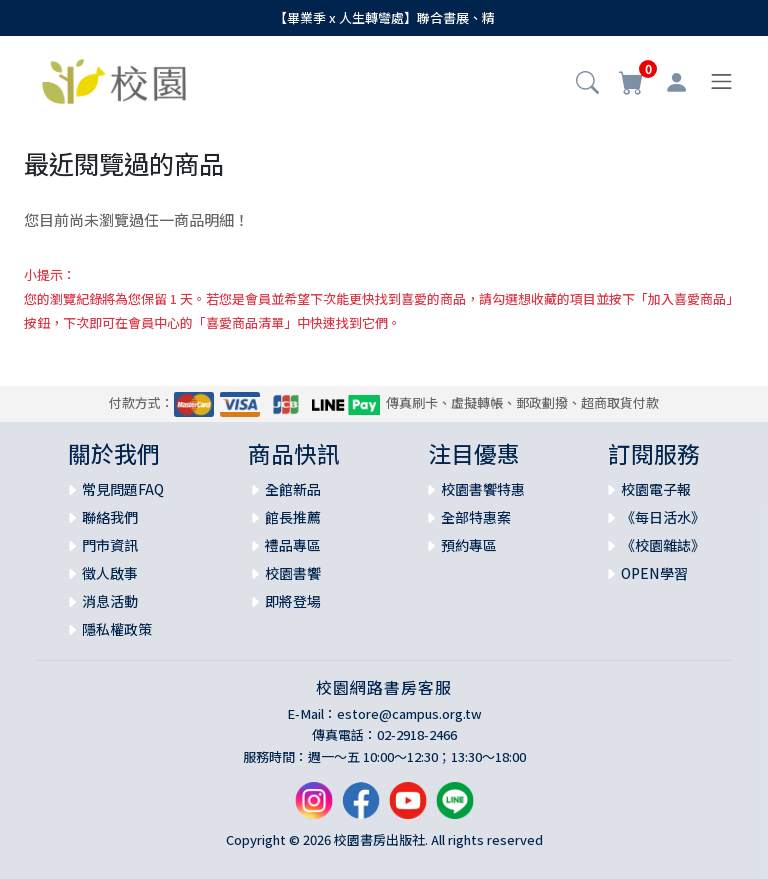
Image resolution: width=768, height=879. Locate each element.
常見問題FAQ (123, 489)
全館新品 (293, 489)
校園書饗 (293, 573)
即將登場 (293, 601)
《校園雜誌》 (663, 545)
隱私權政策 (117, 629)
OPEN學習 (654, 573)
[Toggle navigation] (721, 81)
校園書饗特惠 (483, 489)
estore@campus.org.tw (409, 713)
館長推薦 (293, 517)
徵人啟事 (110, 573)
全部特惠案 (476, 517)
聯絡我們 (110, 517)
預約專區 (469, 545)
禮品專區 (293, 545)
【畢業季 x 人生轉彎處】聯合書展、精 (384, 17)
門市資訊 (110, 545)
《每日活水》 (663, 517)
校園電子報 (656, 489)
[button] (587, 84)
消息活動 (110, 601)
